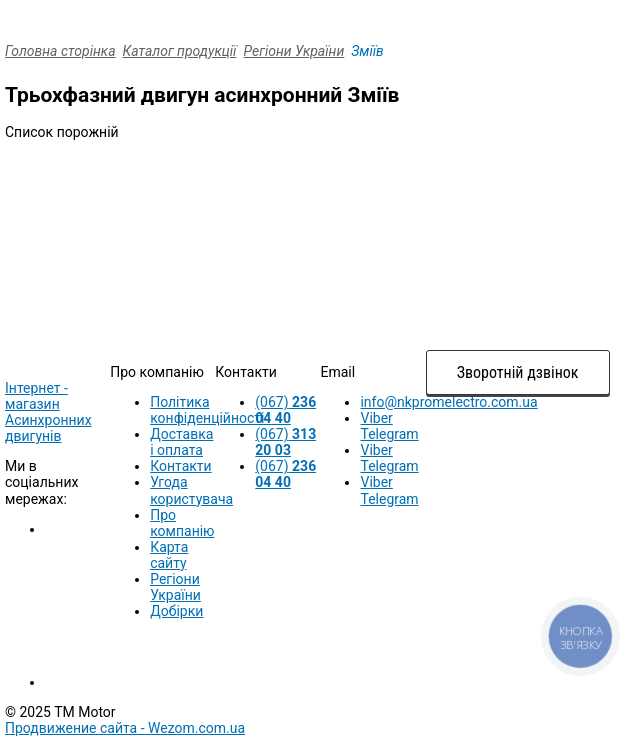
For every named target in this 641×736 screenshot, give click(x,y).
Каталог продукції (180, 51)
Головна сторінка (60, 51)
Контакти (181, 466)
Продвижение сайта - (125, 728)
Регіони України (294, 51)
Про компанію (182, 523)
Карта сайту (169, 555)
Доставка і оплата (181, 442)
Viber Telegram (389, 426)
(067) (285, 410)
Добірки (176, 611)
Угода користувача (191, 490)
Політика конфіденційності (207, 410)
